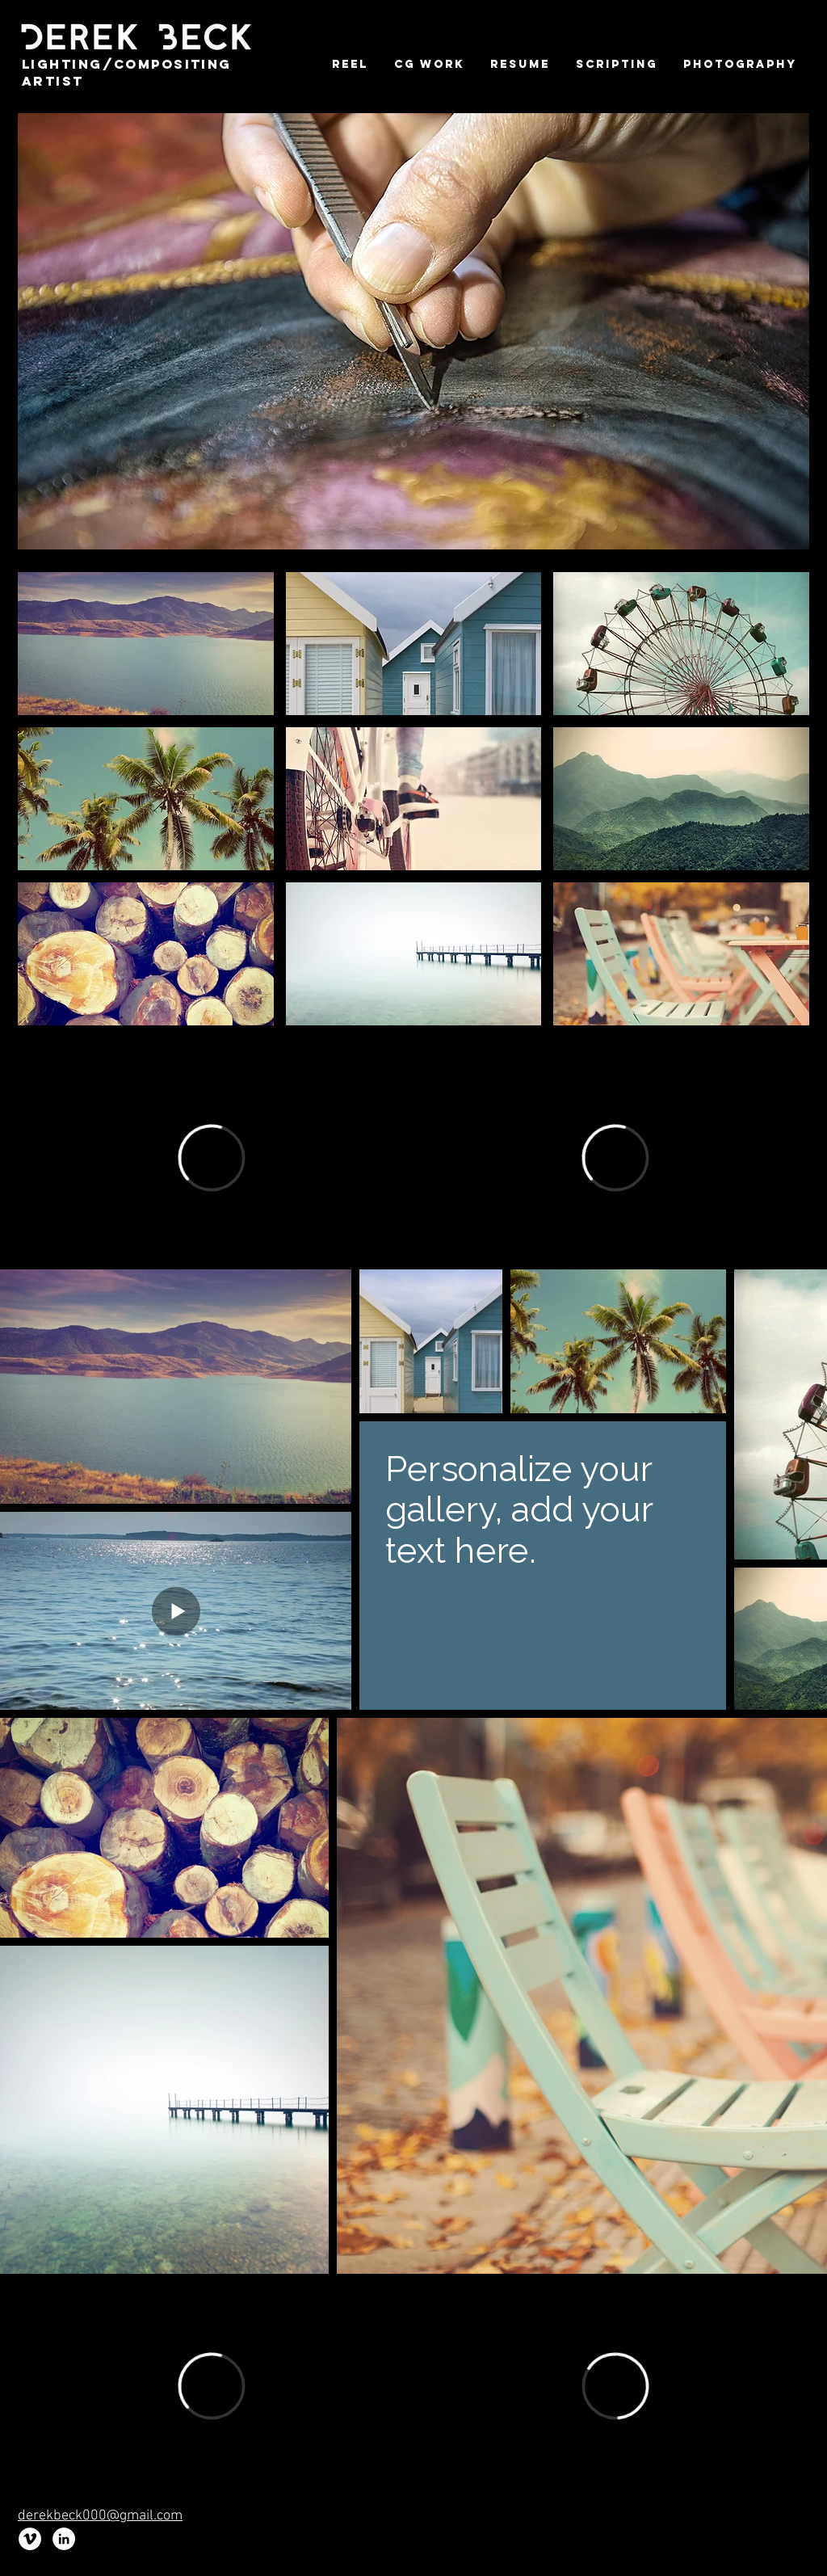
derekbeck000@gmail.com (100, 2515)
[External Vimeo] (211, 1157)
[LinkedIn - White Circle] (63, 2539)
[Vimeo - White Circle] (30, 2539)
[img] (146, 643)
